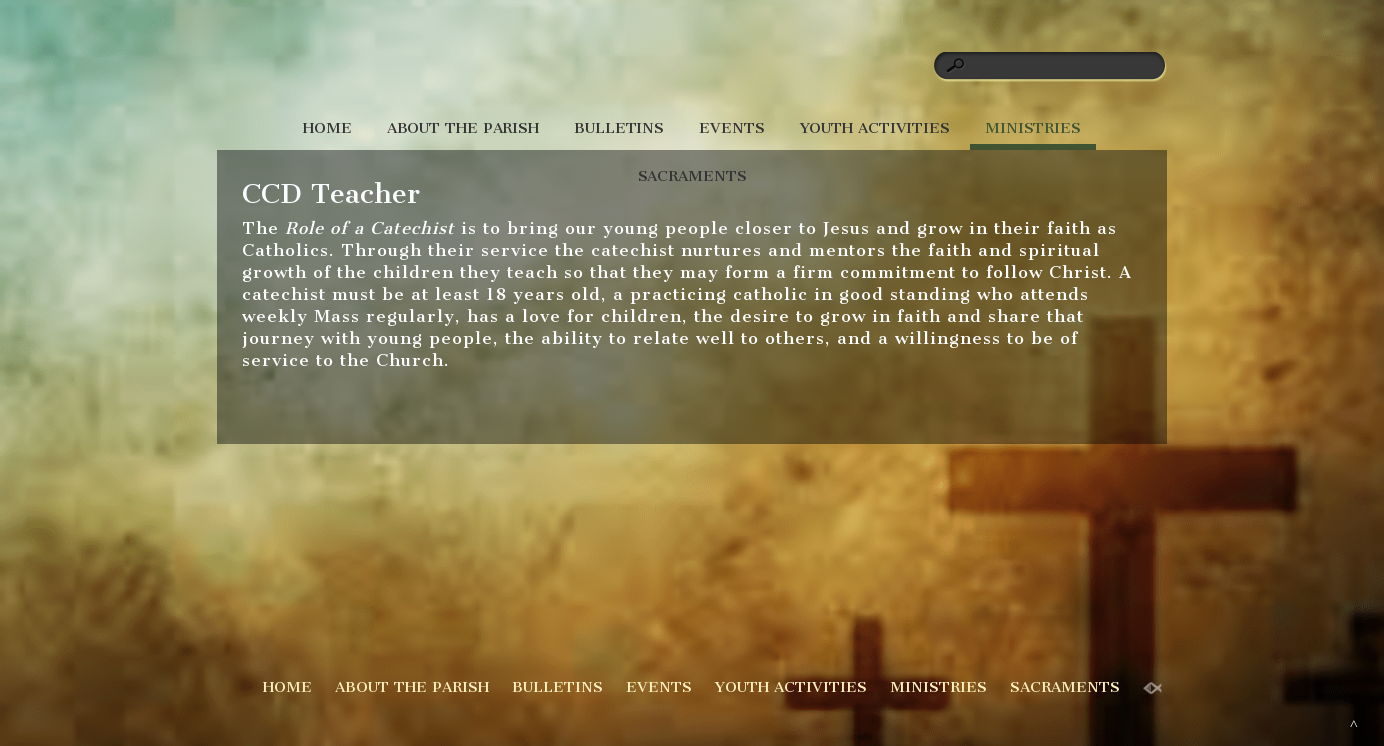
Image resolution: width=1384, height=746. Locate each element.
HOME (327, 128)
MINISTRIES (1033, 128)
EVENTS (731, 128)
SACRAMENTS (692, 176)
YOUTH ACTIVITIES (875, 128)
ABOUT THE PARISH (463, 128)
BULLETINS (619, 128)
